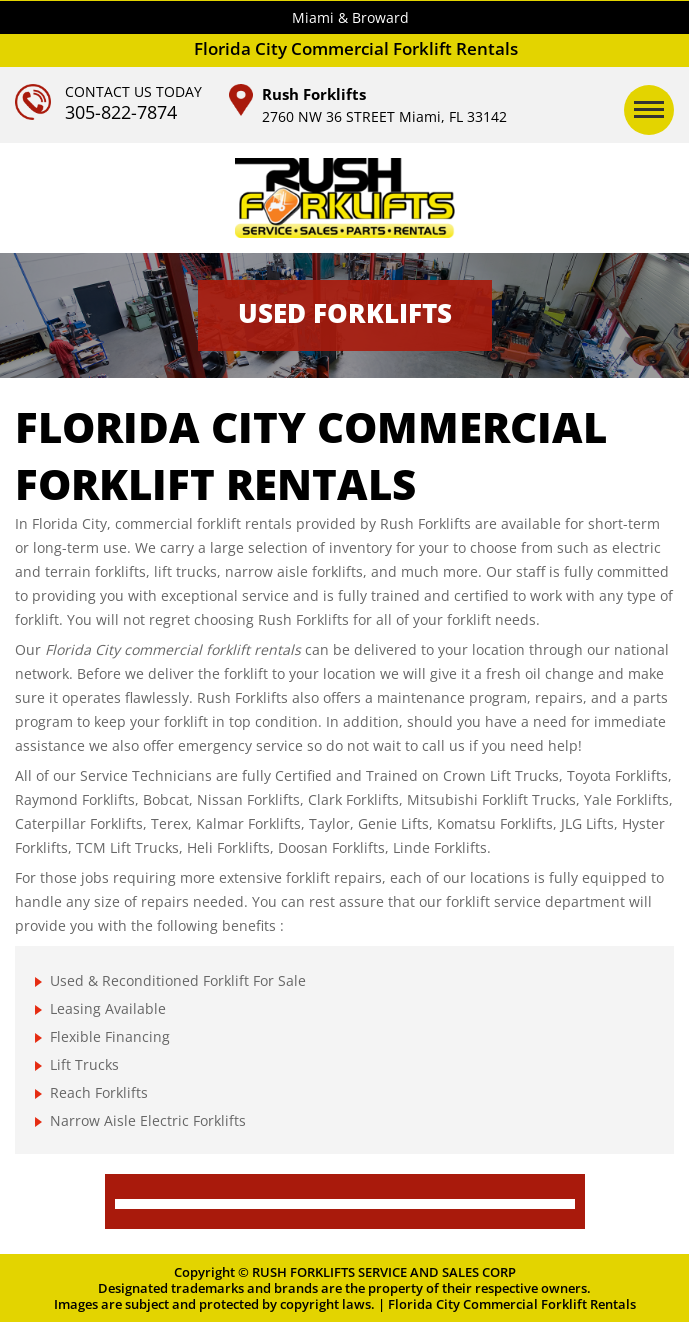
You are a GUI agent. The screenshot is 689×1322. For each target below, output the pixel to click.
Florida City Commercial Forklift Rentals (512, 1304)
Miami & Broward (350, 17)
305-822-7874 (121, 112)
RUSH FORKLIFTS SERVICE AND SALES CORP (384, 1272)
